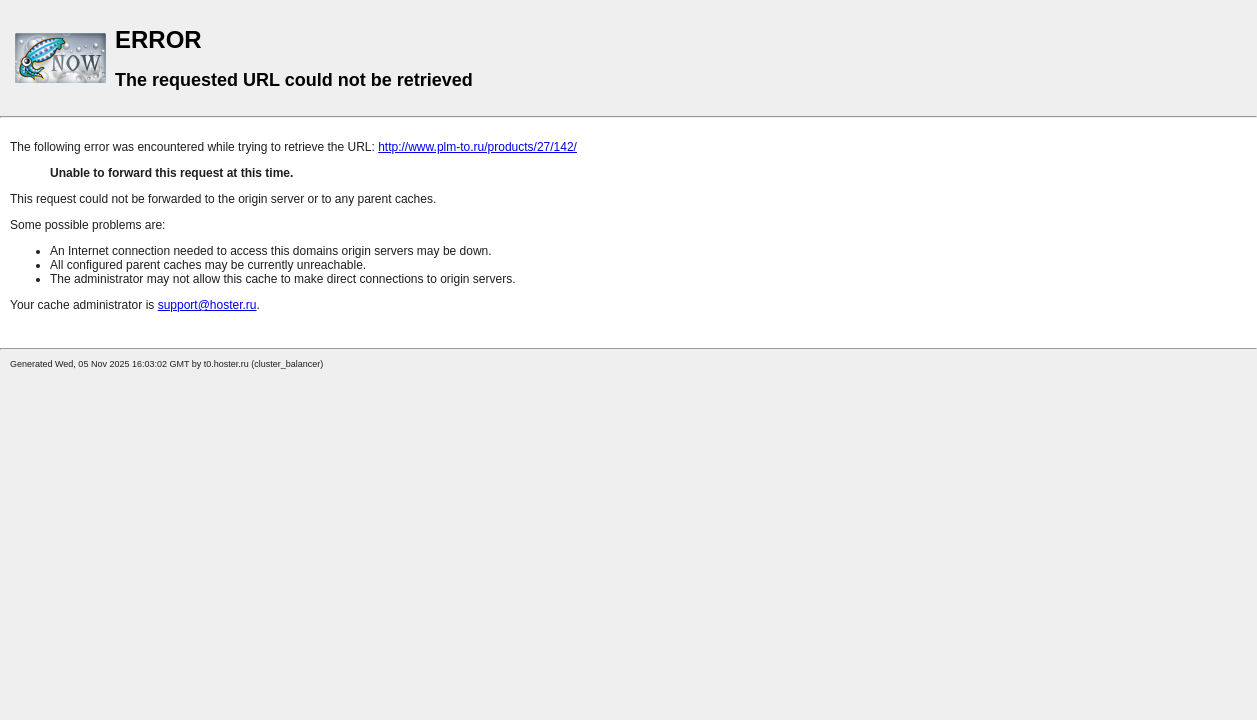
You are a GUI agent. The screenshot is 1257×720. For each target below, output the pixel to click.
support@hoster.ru (207, 305)
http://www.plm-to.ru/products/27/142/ (477, 147)
